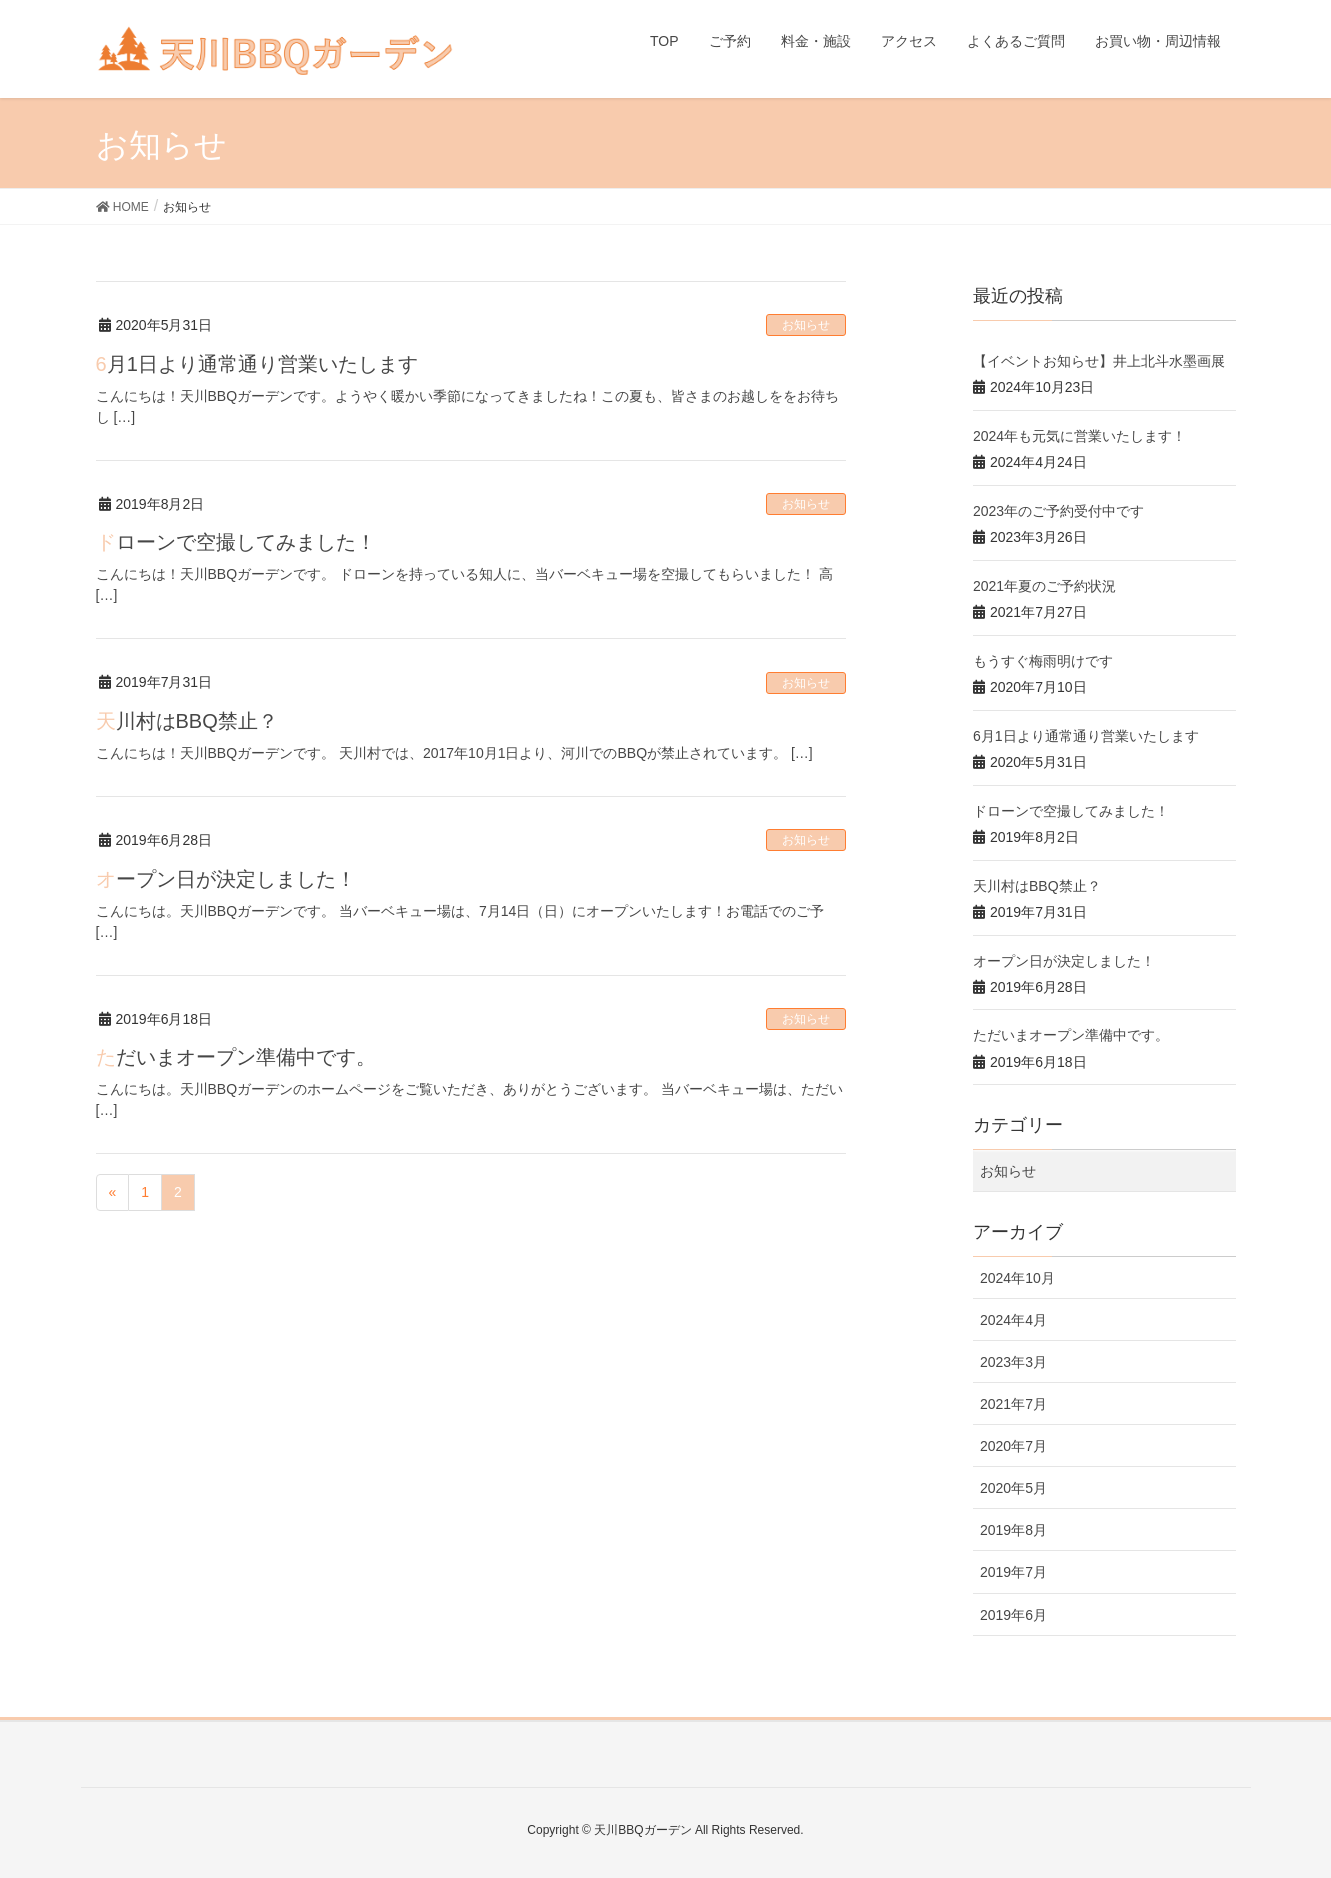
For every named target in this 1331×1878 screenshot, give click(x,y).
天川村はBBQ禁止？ (187, 721)
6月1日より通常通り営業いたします (257, 364)
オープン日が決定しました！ (226, 879)
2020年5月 (1013, 1488)
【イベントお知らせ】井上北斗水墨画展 (1099, 361)
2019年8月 (1013, 1530)
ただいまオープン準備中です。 (236, 1057)
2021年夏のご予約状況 (1044, 586)
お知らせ (806, 325)
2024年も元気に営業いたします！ (1079, 436)
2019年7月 (1013, 1572)
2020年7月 (1013, 1446)
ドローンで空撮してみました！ (236, 542)
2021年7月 (1013, 1404)
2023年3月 (1013, 1362)
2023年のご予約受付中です (1058, 511)
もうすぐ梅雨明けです (1043, 661)
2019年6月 (1013, 1615)
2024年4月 (1013, 1320)
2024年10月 (1017, 1278)
